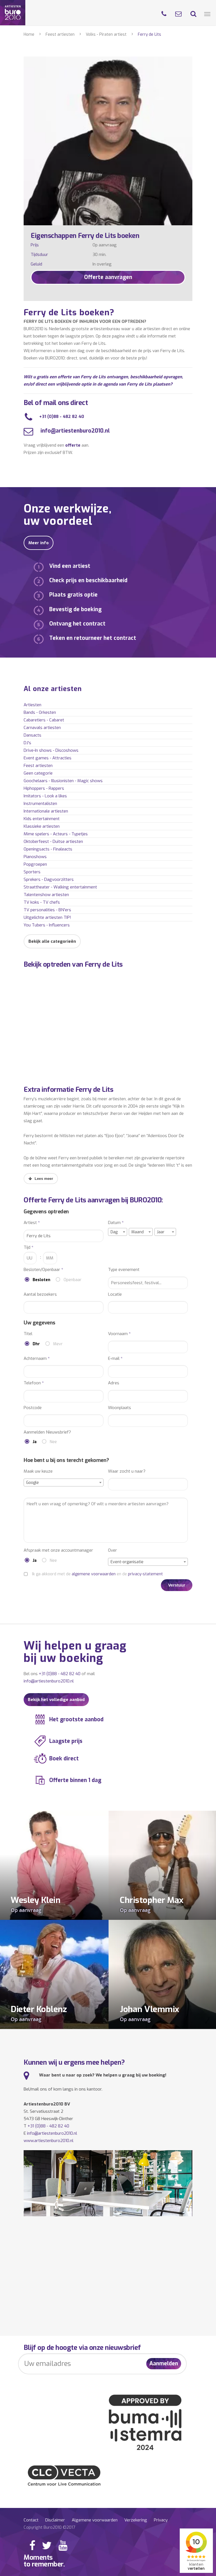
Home (29, 34)
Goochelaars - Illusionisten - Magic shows (63, 781)
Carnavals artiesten (42, 727)
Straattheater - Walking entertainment (60, 887)
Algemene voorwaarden (95, 2520)
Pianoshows (35, 857)
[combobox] (117, 1232)
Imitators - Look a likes (45, 796)
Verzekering (135, 2520)
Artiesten (32, 705)
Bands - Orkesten (40, 712)
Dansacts (32, 735)
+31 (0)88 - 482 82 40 (61, 416)
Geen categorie (38, 773)
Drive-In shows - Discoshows (51, 750)
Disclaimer (55, 2520)
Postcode (33, 1407)
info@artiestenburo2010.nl (74, 430)
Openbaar (73, 1280)
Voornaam (119, 1334)
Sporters (32, 872)
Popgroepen (35, 864)
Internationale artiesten (46, 811)
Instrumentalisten (40, 803)
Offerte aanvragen (108, 277)
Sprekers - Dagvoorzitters (49, 879)
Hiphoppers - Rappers (44, 788)
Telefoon (34, 1383)
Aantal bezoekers (40, 1294)
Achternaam (37, 1358)
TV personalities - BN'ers (47, 910)
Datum (116, 1222)
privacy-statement (145, 1574)
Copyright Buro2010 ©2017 (49, 2527)
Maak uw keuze (38, 1471)
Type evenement (124, 1269)
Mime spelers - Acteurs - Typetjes (56, 834)
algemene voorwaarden (94, 1574)
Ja (35, 1442)
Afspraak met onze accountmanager (58, 1550)
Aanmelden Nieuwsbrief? (47, 1432)
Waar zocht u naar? (126, 1471)
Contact (31, 2520)
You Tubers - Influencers (47, 925)
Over (112, 1550)
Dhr (36, 1344)
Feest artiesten (60, 34)
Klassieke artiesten (42, 826)
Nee (53, 1442)
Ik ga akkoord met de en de (97, 1574)
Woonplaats (119, 1407)
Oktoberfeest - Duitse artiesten (53, 841)
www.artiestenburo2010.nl (48, 2140)
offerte (72, 445)
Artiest (32, 1222)
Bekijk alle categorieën (52, 941)
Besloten (41, 1280)
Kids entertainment (42, 819)
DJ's (27, 743)
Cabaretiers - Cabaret (44, 720)
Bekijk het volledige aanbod (56, 1699)
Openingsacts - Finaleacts (48, 849)
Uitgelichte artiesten (47, 917)
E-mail (115, 1358)
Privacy (161, 2520)
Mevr (58, 1344)
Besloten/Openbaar (43, 1269)
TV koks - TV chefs (42, 902)
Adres (113, 1383)
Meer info (38, 543)
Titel (28, 1334)
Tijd (28, 1247)
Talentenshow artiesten (46, 894)
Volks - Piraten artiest (106, 34)
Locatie (115, 1294)
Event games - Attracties (47, 758)
